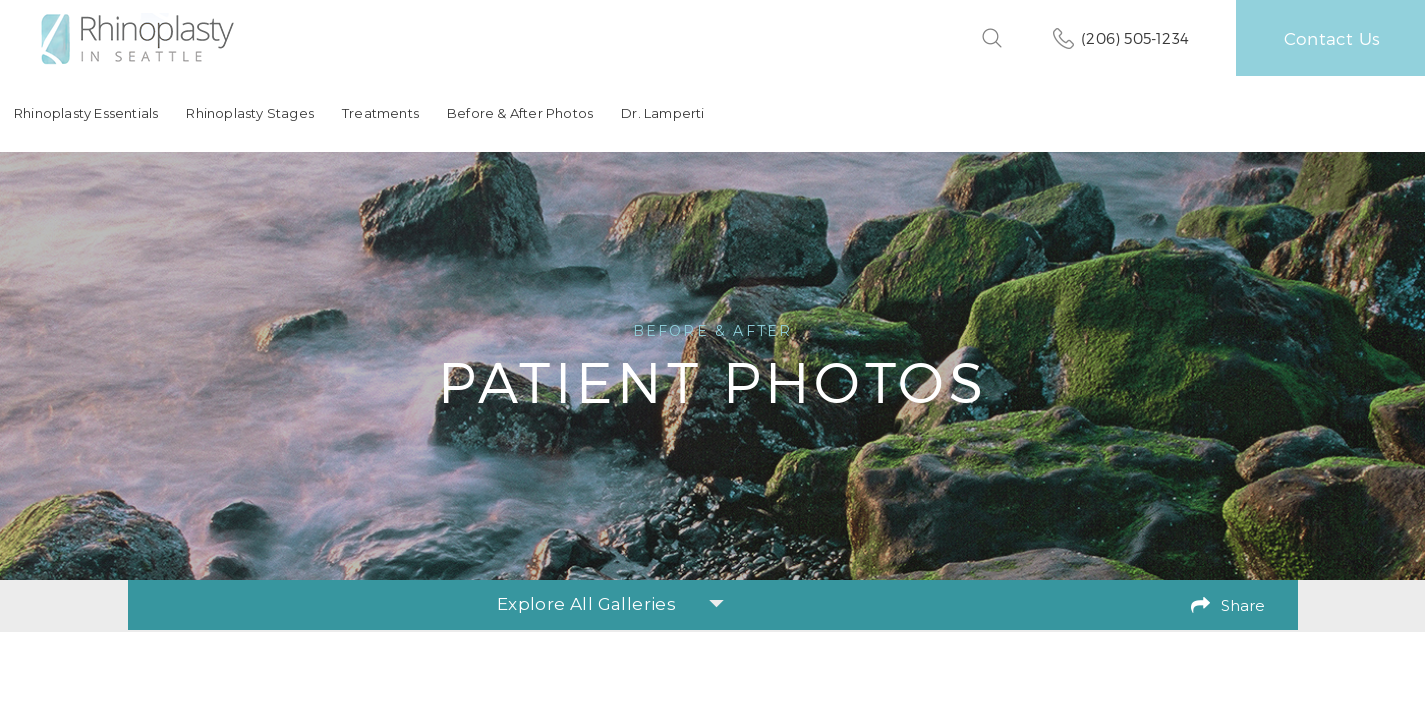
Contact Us (1332, 38)
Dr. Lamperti (662, 113)
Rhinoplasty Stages (250, 113)
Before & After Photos (520, 113)
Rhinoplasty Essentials (86, 113)
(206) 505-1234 (1135, 38)
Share (1243, 605)
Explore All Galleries (610, 604)
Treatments (380, 113)
